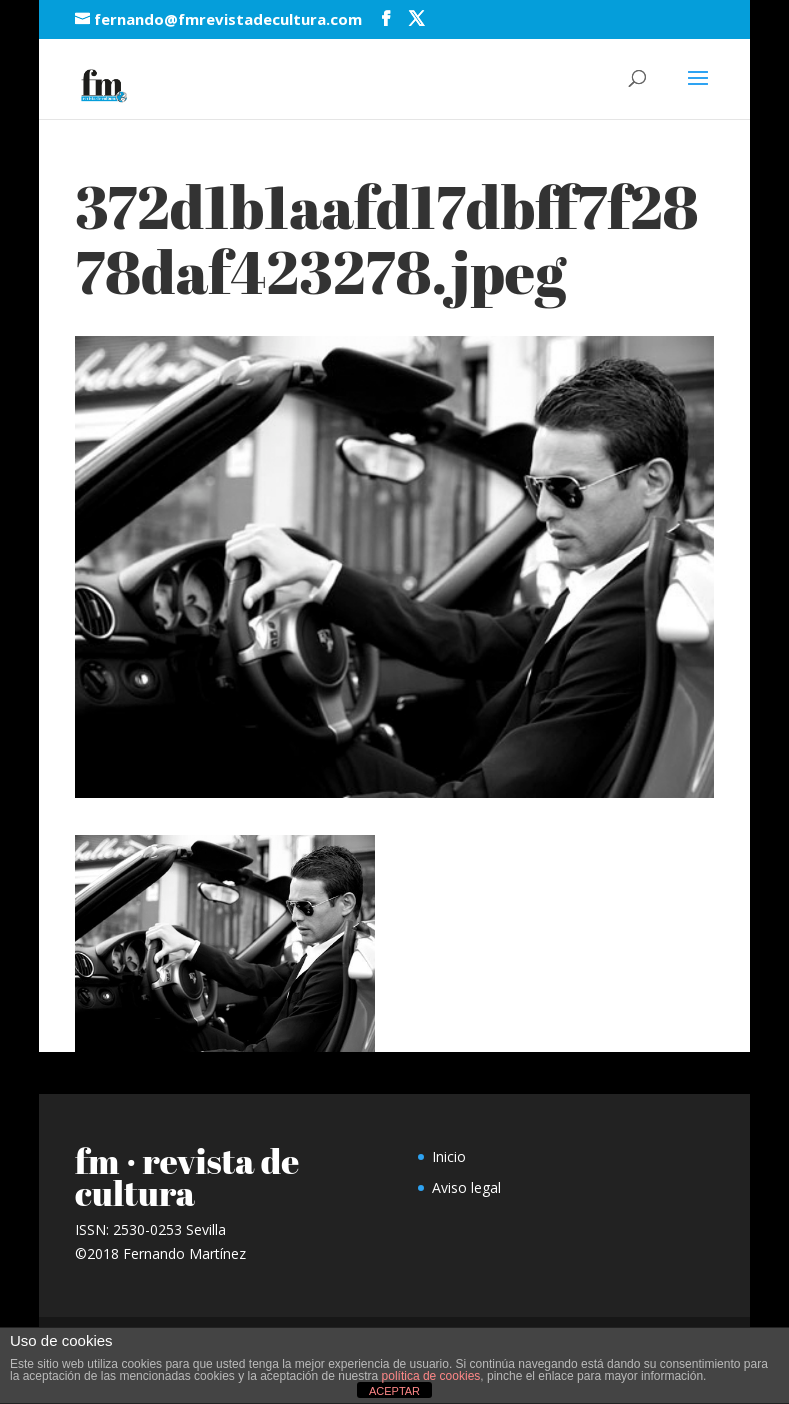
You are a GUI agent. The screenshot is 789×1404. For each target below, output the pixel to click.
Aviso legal (466, 1187)
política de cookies (431, 1376)
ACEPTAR (394, 1391)
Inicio (449, 1156)
